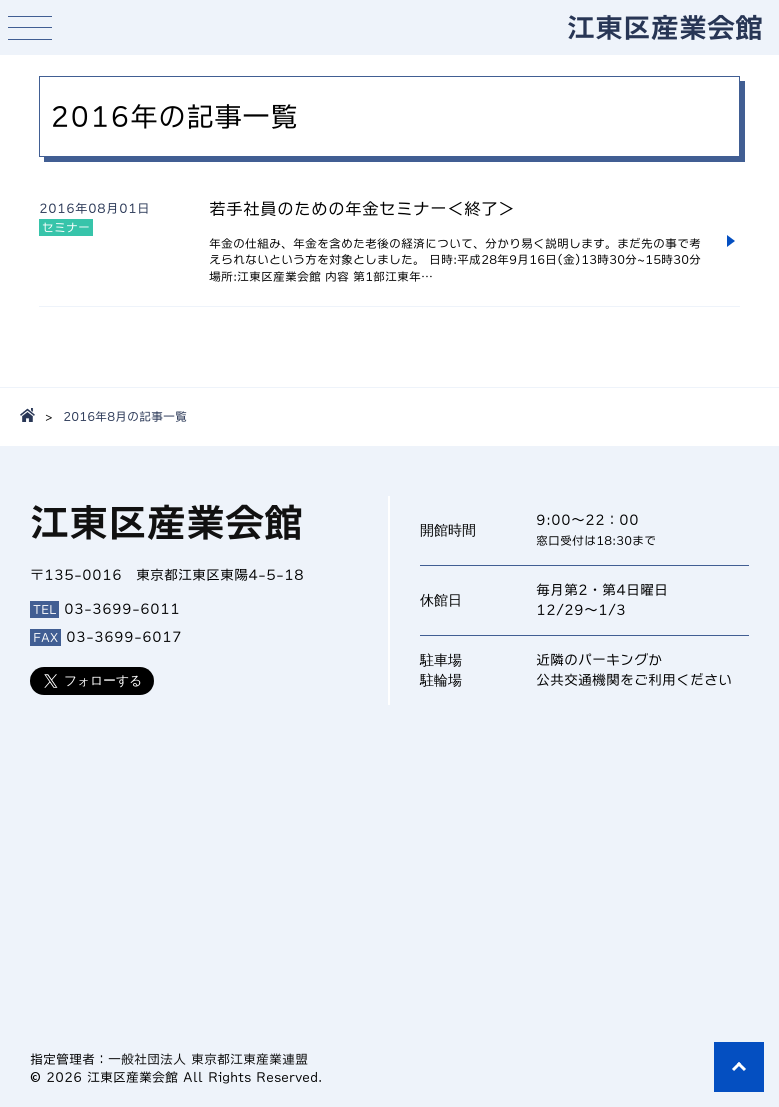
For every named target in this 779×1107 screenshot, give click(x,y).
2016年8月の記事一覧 (125, 416)
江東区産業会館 (665, 27)
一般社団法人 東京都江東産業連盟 (208, 1059)
